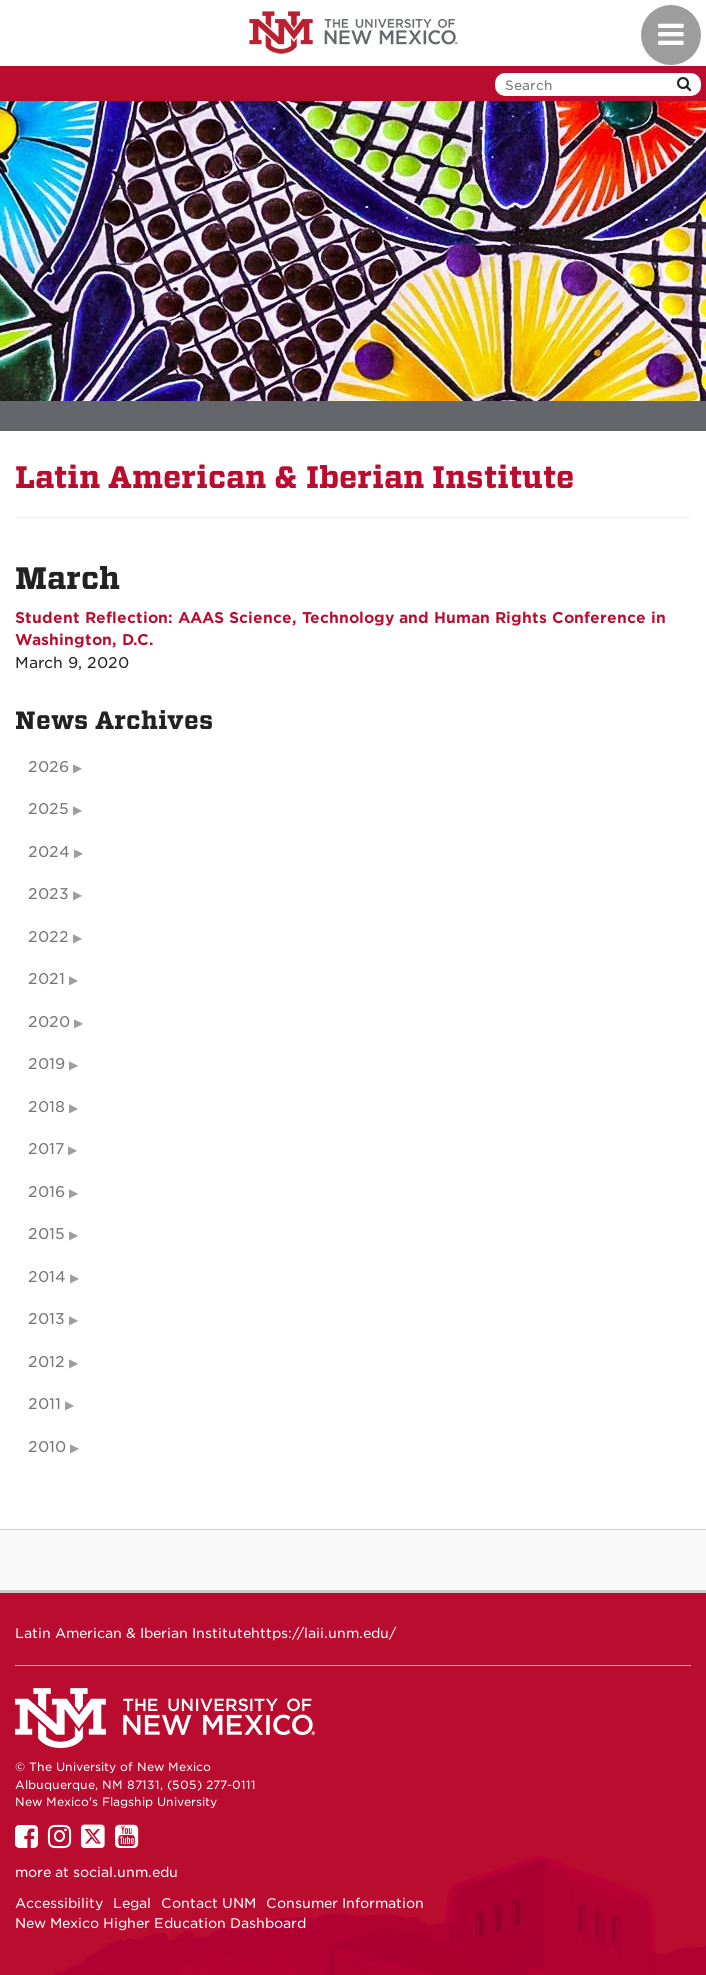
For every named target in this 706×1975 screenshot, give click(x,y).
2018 (46, 1107)
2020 (49, 1022)
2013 (46, 1319)
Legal (132, 1903)
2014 (47, 1277)
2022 (48, 937)
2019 (46, 1064)
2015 (46, 1234)
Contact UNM (208, 1903)
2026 (48, 767)
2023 (48, 894)
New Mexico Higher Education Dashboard (160, 1923)
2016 (46, 1192)
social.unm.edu (125, 1872)
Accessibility (59, 1903)
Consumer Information (345, 1903)
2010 (47, 1447)
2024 (49, 852)
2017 (46, 1149)
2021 (46, 979)
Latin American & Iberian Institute (294, 477)
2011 (44, 1404)
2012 (46, 1362)
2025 (48, 809)
